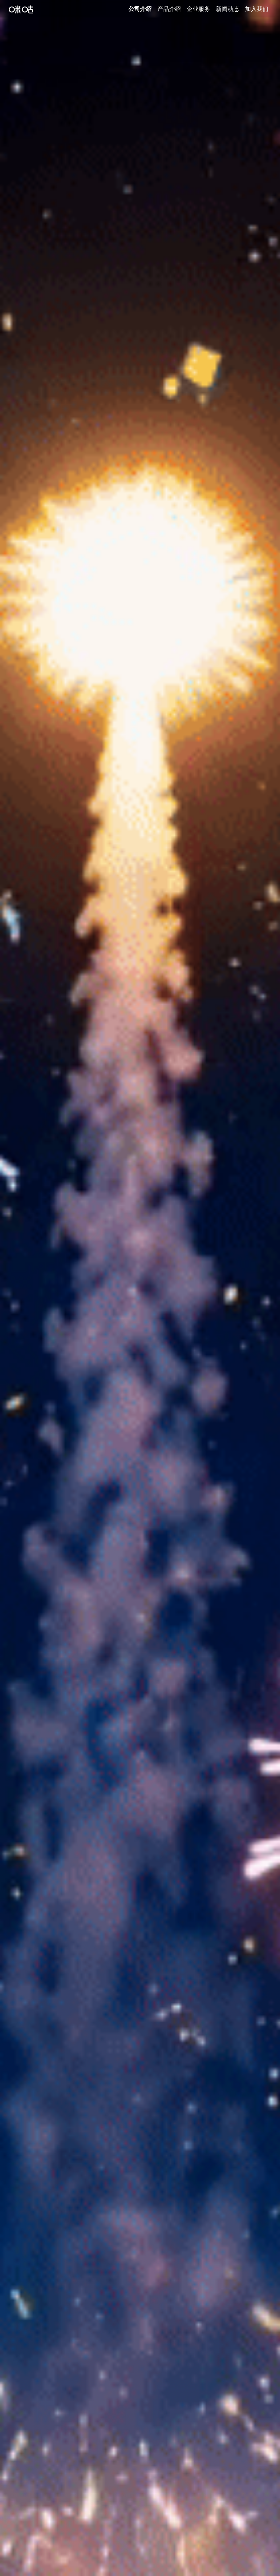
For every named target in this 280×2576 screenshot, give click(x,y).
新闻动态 (227, 8)
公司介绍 (140, 8)
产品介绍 (169, 8)
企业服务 (198, 8)
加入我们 (256, 8)
